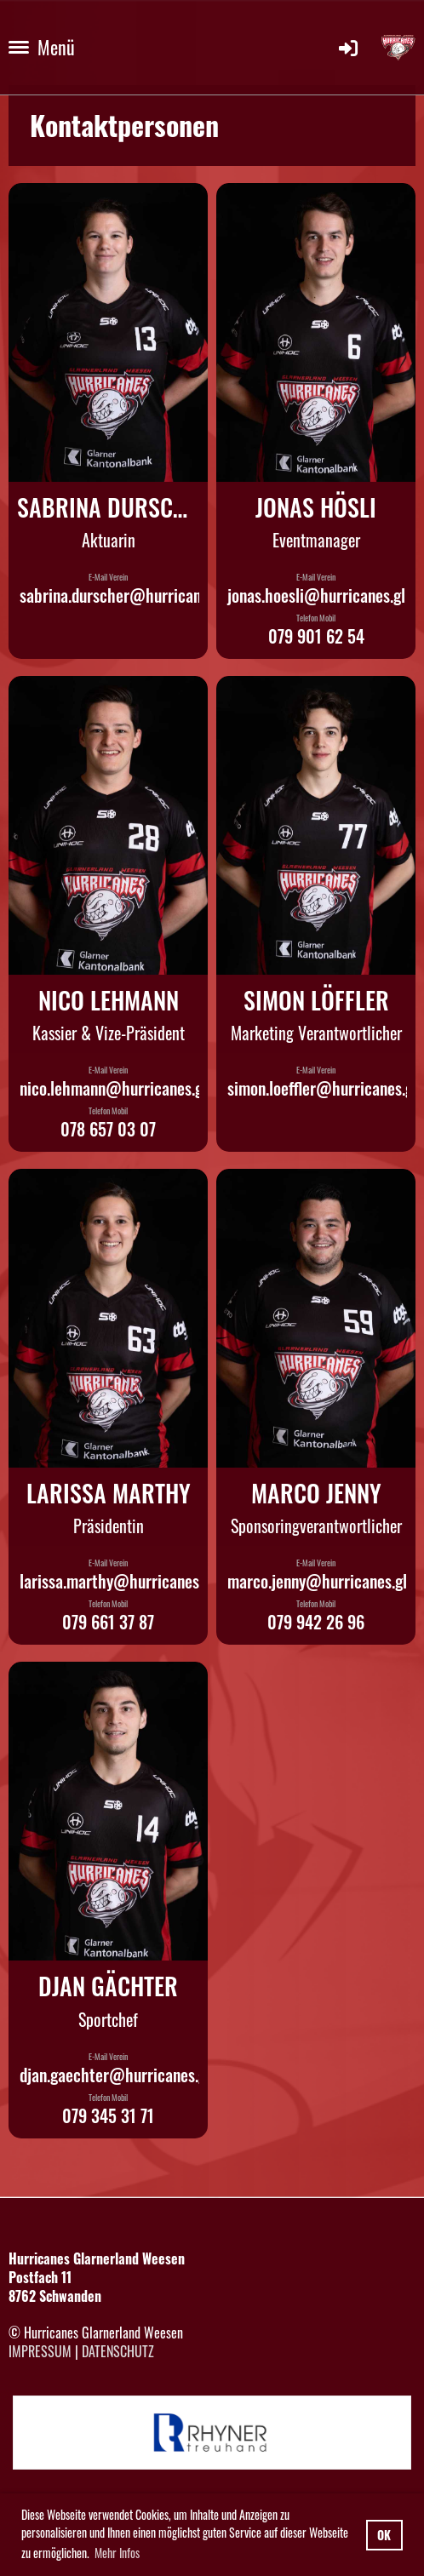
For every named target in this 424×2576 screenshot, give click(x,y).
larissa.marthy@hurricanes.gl (117, 1581)
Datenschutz (118, 2351)
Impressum (40, 2351)
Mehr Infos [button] (117, 2553)
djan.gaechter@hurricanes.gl (115, 2074)
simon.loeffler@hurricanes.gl (322, 1088)
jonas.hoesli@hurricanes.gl (316, 595)
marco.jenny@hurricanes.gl (317, 1581)
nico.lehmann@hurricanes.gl (113, 1088)
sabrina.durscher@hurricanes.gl (125, 595)
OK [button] (384, 2535)
